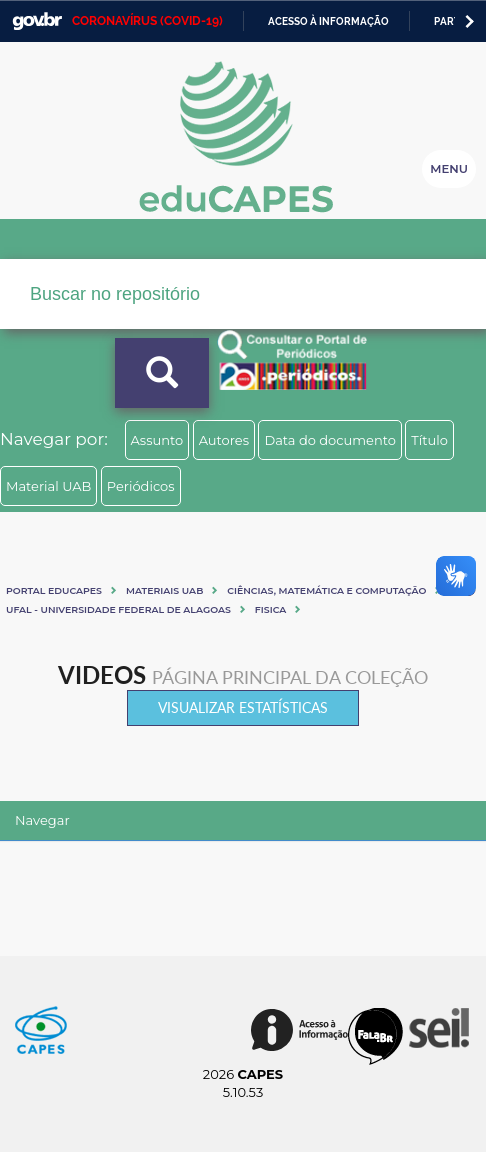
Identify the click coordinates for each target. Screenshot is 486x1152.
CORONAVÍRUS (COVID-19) (147, 21)
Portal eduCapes (54, 590)
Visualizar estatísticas (243, 707)
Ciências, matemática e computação (326, 590)
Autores (224, 440)
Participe (459, 21)
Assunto (157, 440)
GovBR (37, 21)
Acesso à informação (328, 21)
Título (429, 440)
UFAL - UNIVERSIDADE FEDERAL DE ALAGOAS (118, 609)
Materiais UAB (164, 590)
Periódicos (141, 486)
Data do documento (330, 440)
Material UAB (48, 486)
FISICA (270, 609)
